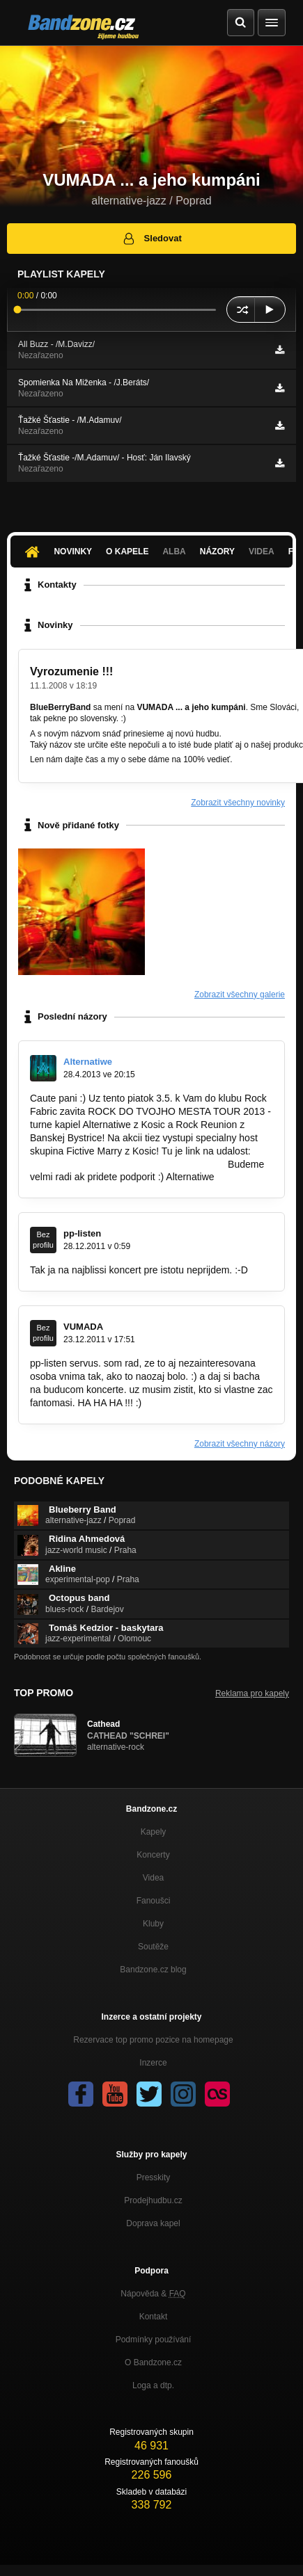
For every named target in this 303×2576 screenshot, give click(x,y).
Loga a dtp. (153, 2385)
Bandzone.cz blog (153, 1969)
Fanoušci (154, 1901)
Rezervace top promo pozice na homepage (153, 2040)
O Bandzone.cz (153, 2362)
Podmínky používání (154, 2339)
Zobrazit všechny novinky (238, 802)
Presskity (154, 2177)
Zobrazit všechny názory (239, 1444)
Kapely (153, 1832)
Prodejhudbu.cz (153, 2200)
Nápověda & (153, 2294)
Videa (261, 551)
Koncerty (153, 1855)
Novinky (73, 551)
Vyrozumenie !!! (71, 671)
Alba (173, 551)
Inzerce (152, 2063)
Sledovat (151, 238)
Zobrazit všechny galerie (239, 994)
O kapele (127, 551)
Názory (217, 551)
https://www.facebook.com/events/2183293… (127, 1164)
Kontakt (153, 2316)
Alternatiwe (87, 1061)
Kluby (153, 1924)
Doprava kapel (153, 2223)
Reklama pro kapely (252, 1693)
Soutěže (153, 1946)
